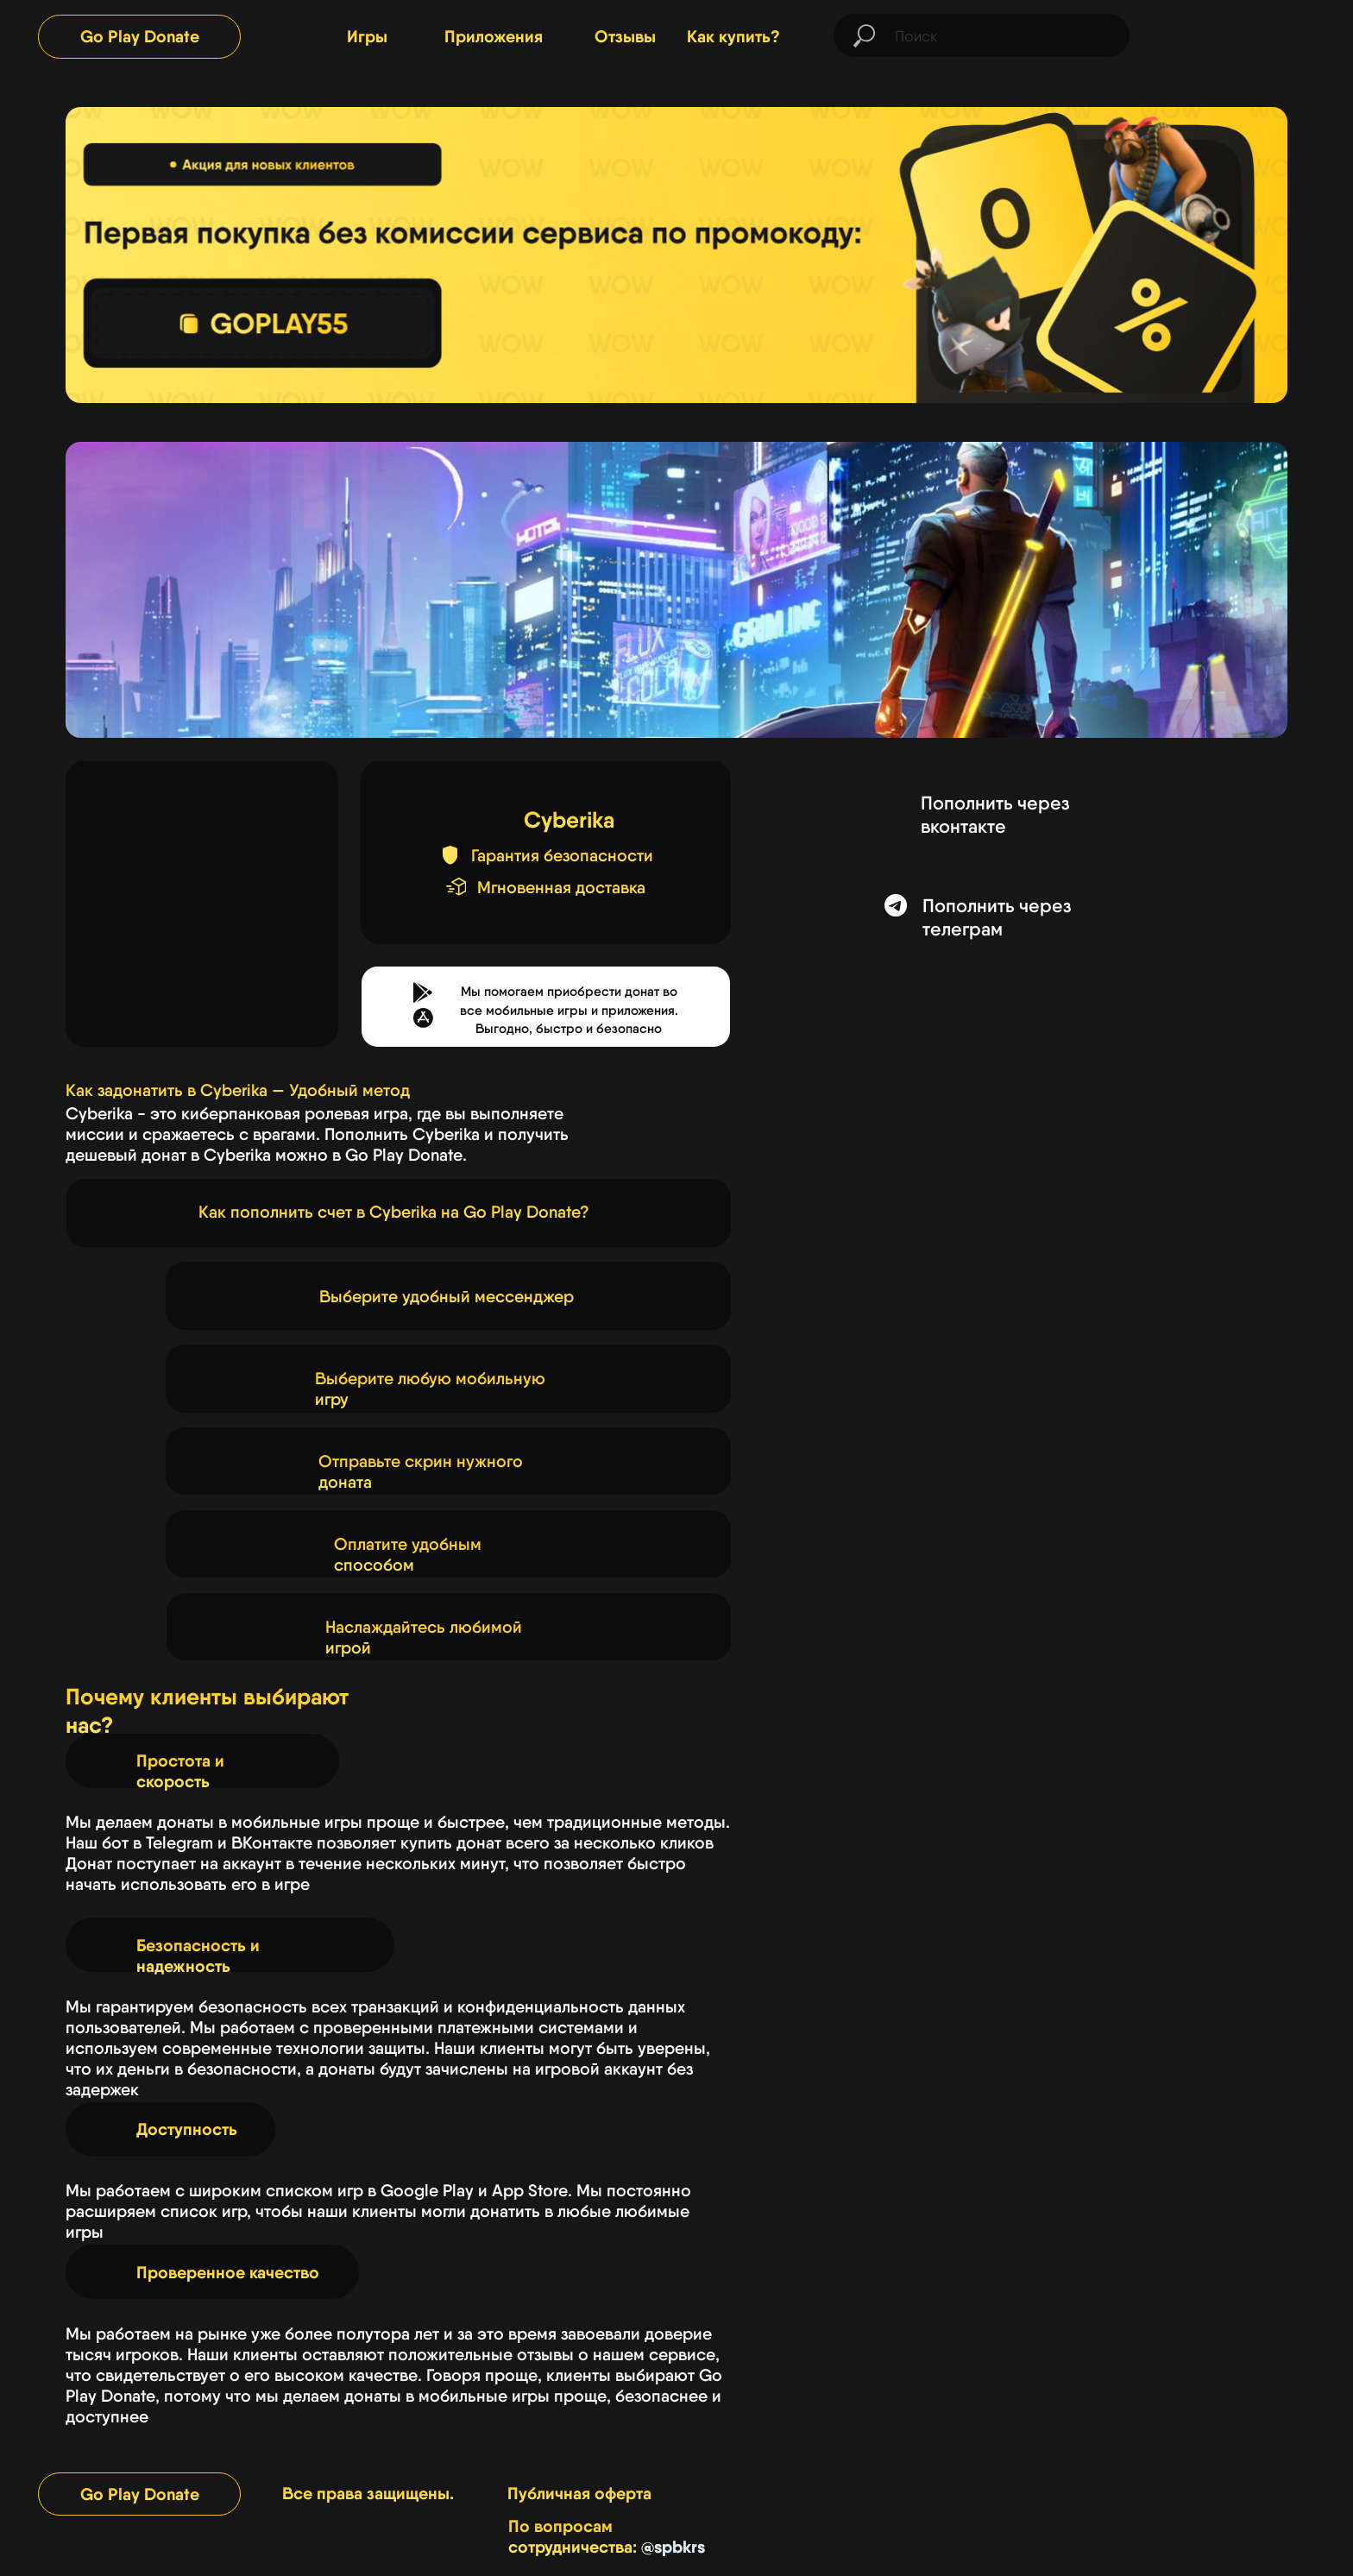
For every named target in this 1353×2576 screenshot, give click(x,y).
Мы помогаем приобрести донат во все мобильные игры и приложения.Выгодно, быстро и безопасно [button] (569, 1010)
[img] (1247, 36)
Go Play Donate (139, 36)
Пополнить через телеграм (996, 917)
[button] (423, 1018)
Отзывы (625, 36)
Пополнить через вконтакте (995, 814)
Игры (367, 36)
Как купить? (733, 36)
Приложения (493, 36)
